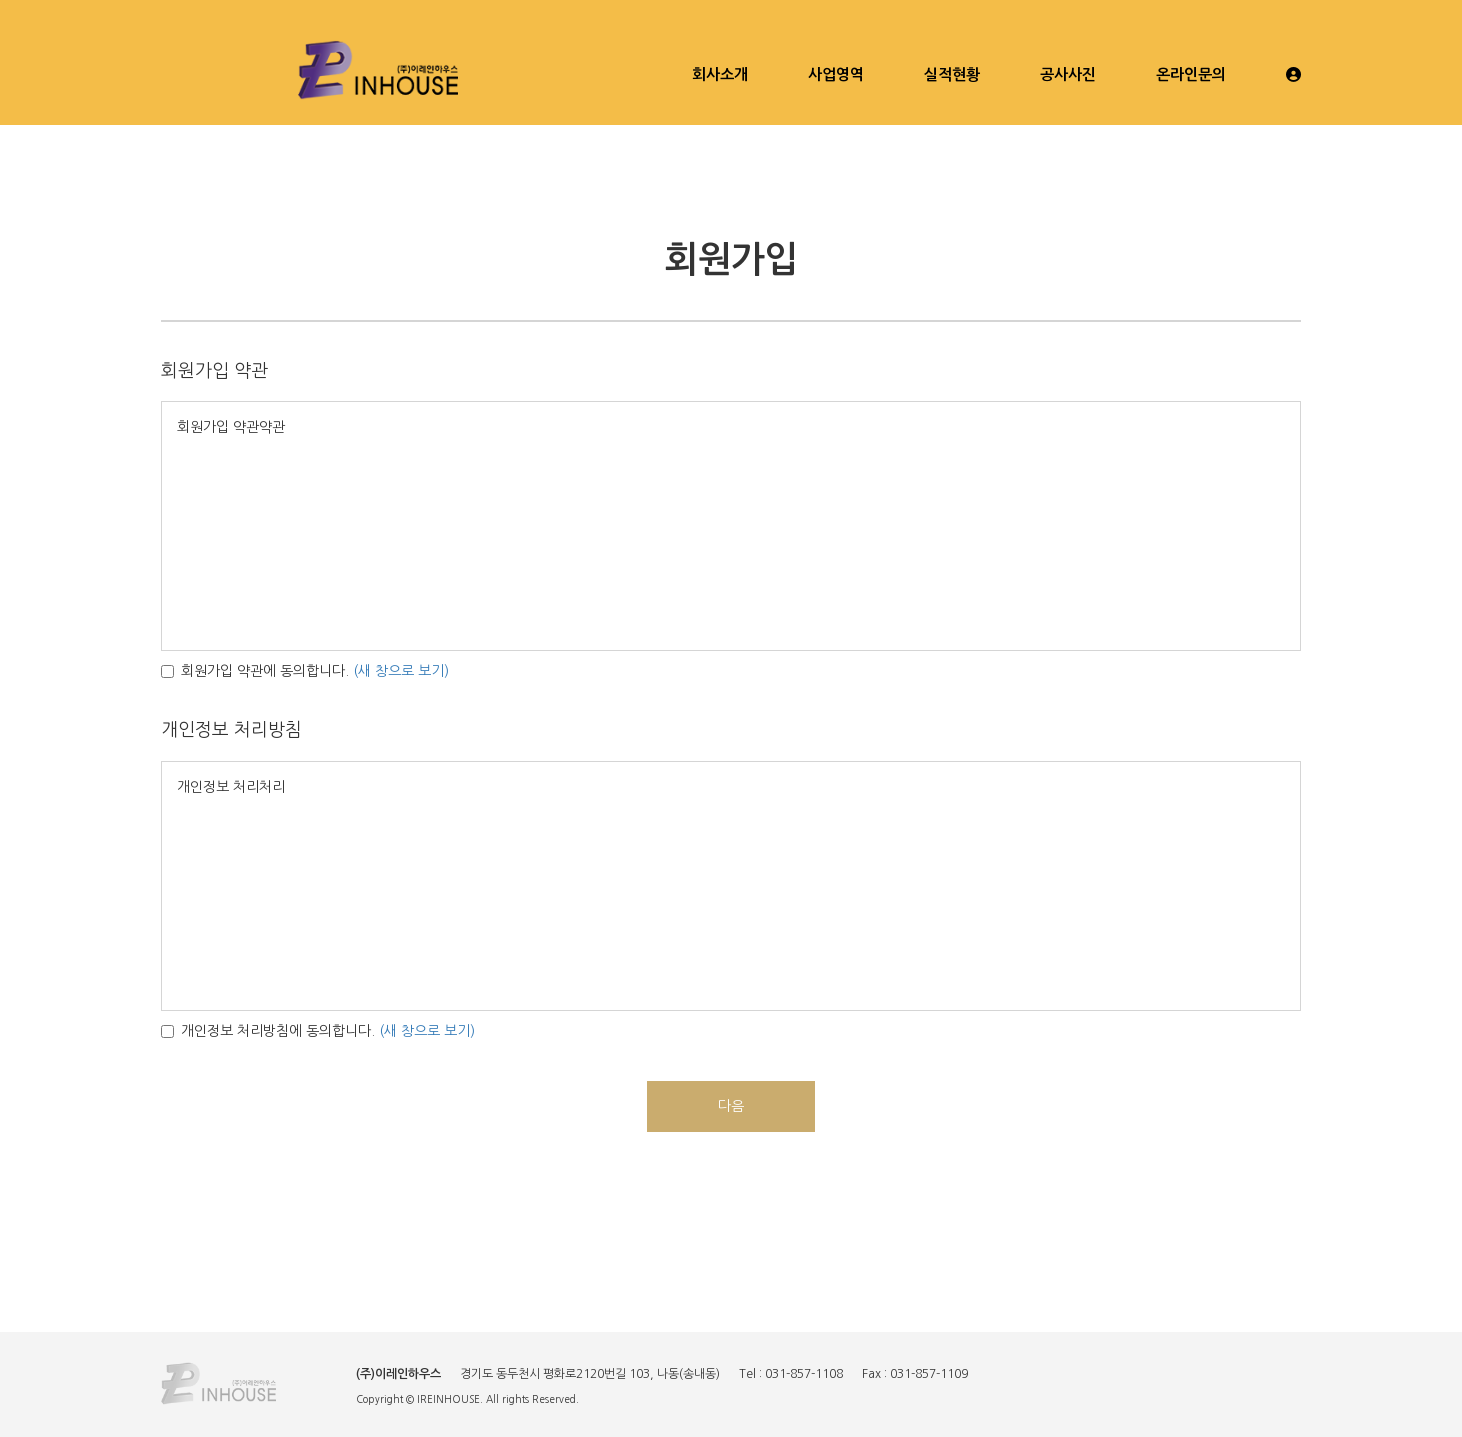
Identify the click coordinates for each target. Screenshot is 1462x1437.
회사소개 (720, 74)
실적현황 (952, 74)
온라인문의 (1191, 74)
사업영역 (836, 74)
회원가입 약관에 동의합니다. (255, 671)
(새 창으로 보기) (401, 671)
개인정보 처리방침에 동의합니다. (268, 1031)
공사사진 (1068, 74)
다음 (731, 1106)
